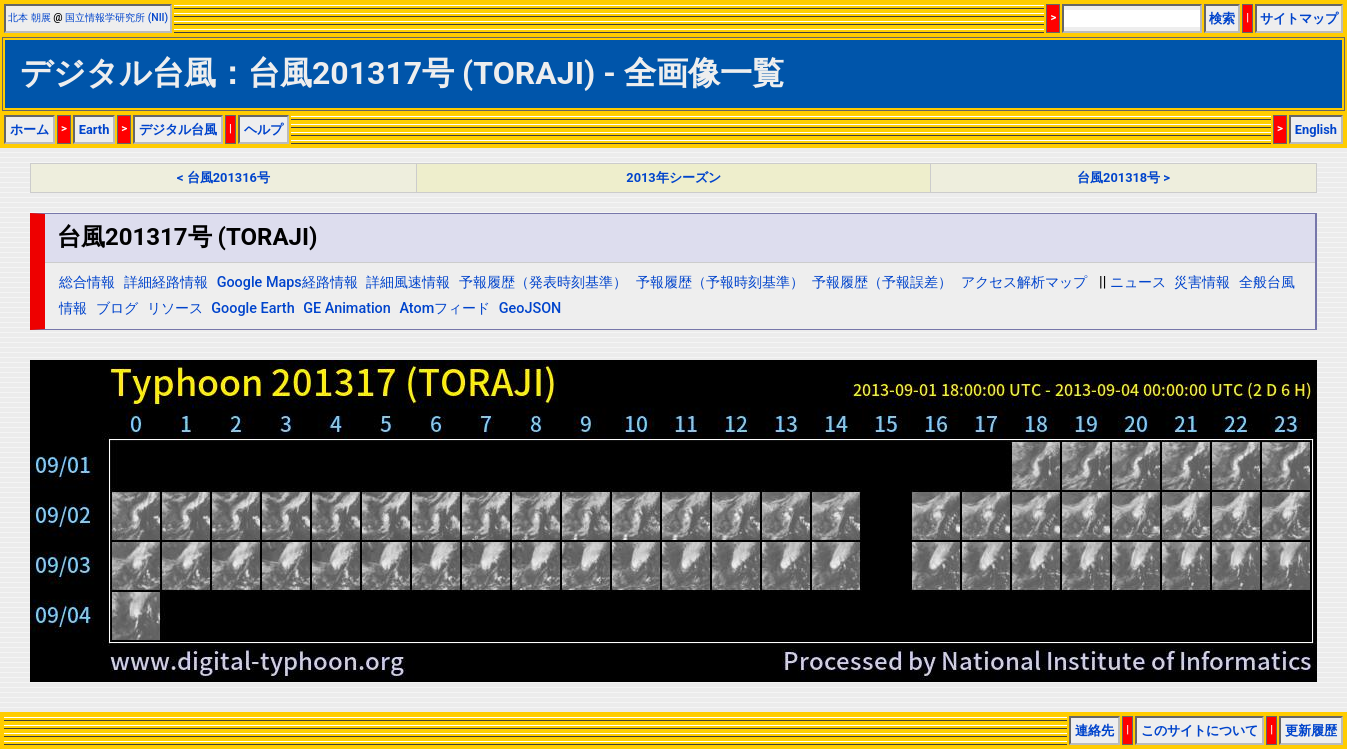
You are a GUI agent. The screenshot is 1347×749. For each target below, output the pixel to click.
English (1316, 129)
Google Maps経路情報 (287, 282)
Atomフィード (444, 308)
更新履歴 (1311, 730)
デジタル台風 (178, 129)
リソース (175, 308)
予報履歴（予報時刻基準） (720, 282)
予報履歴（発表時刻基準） (543, 282)
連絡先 (1094, 730)
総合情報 (87, 282)
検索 (1222, 18)
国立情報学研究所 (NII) (116, 17)
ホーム (29, 129)
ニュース (1138, 282)
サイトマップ (1299, 18)
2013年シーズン (673, 177)
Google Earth (252, 308)
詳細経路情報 (166, 282)
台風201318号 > (1123, 177)
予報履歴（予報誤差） (882, 282)
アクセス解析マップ (1024, 282)
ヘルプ (263, 129)
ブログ (117, 308)
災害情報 (1202, 282)
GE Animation (347, 308)
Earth (94, 129)
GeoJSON (530, 308)
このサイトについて (1199, 730)
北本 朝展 (29, 17)
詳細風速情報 (408, 282)
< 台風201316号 (223, 177)
